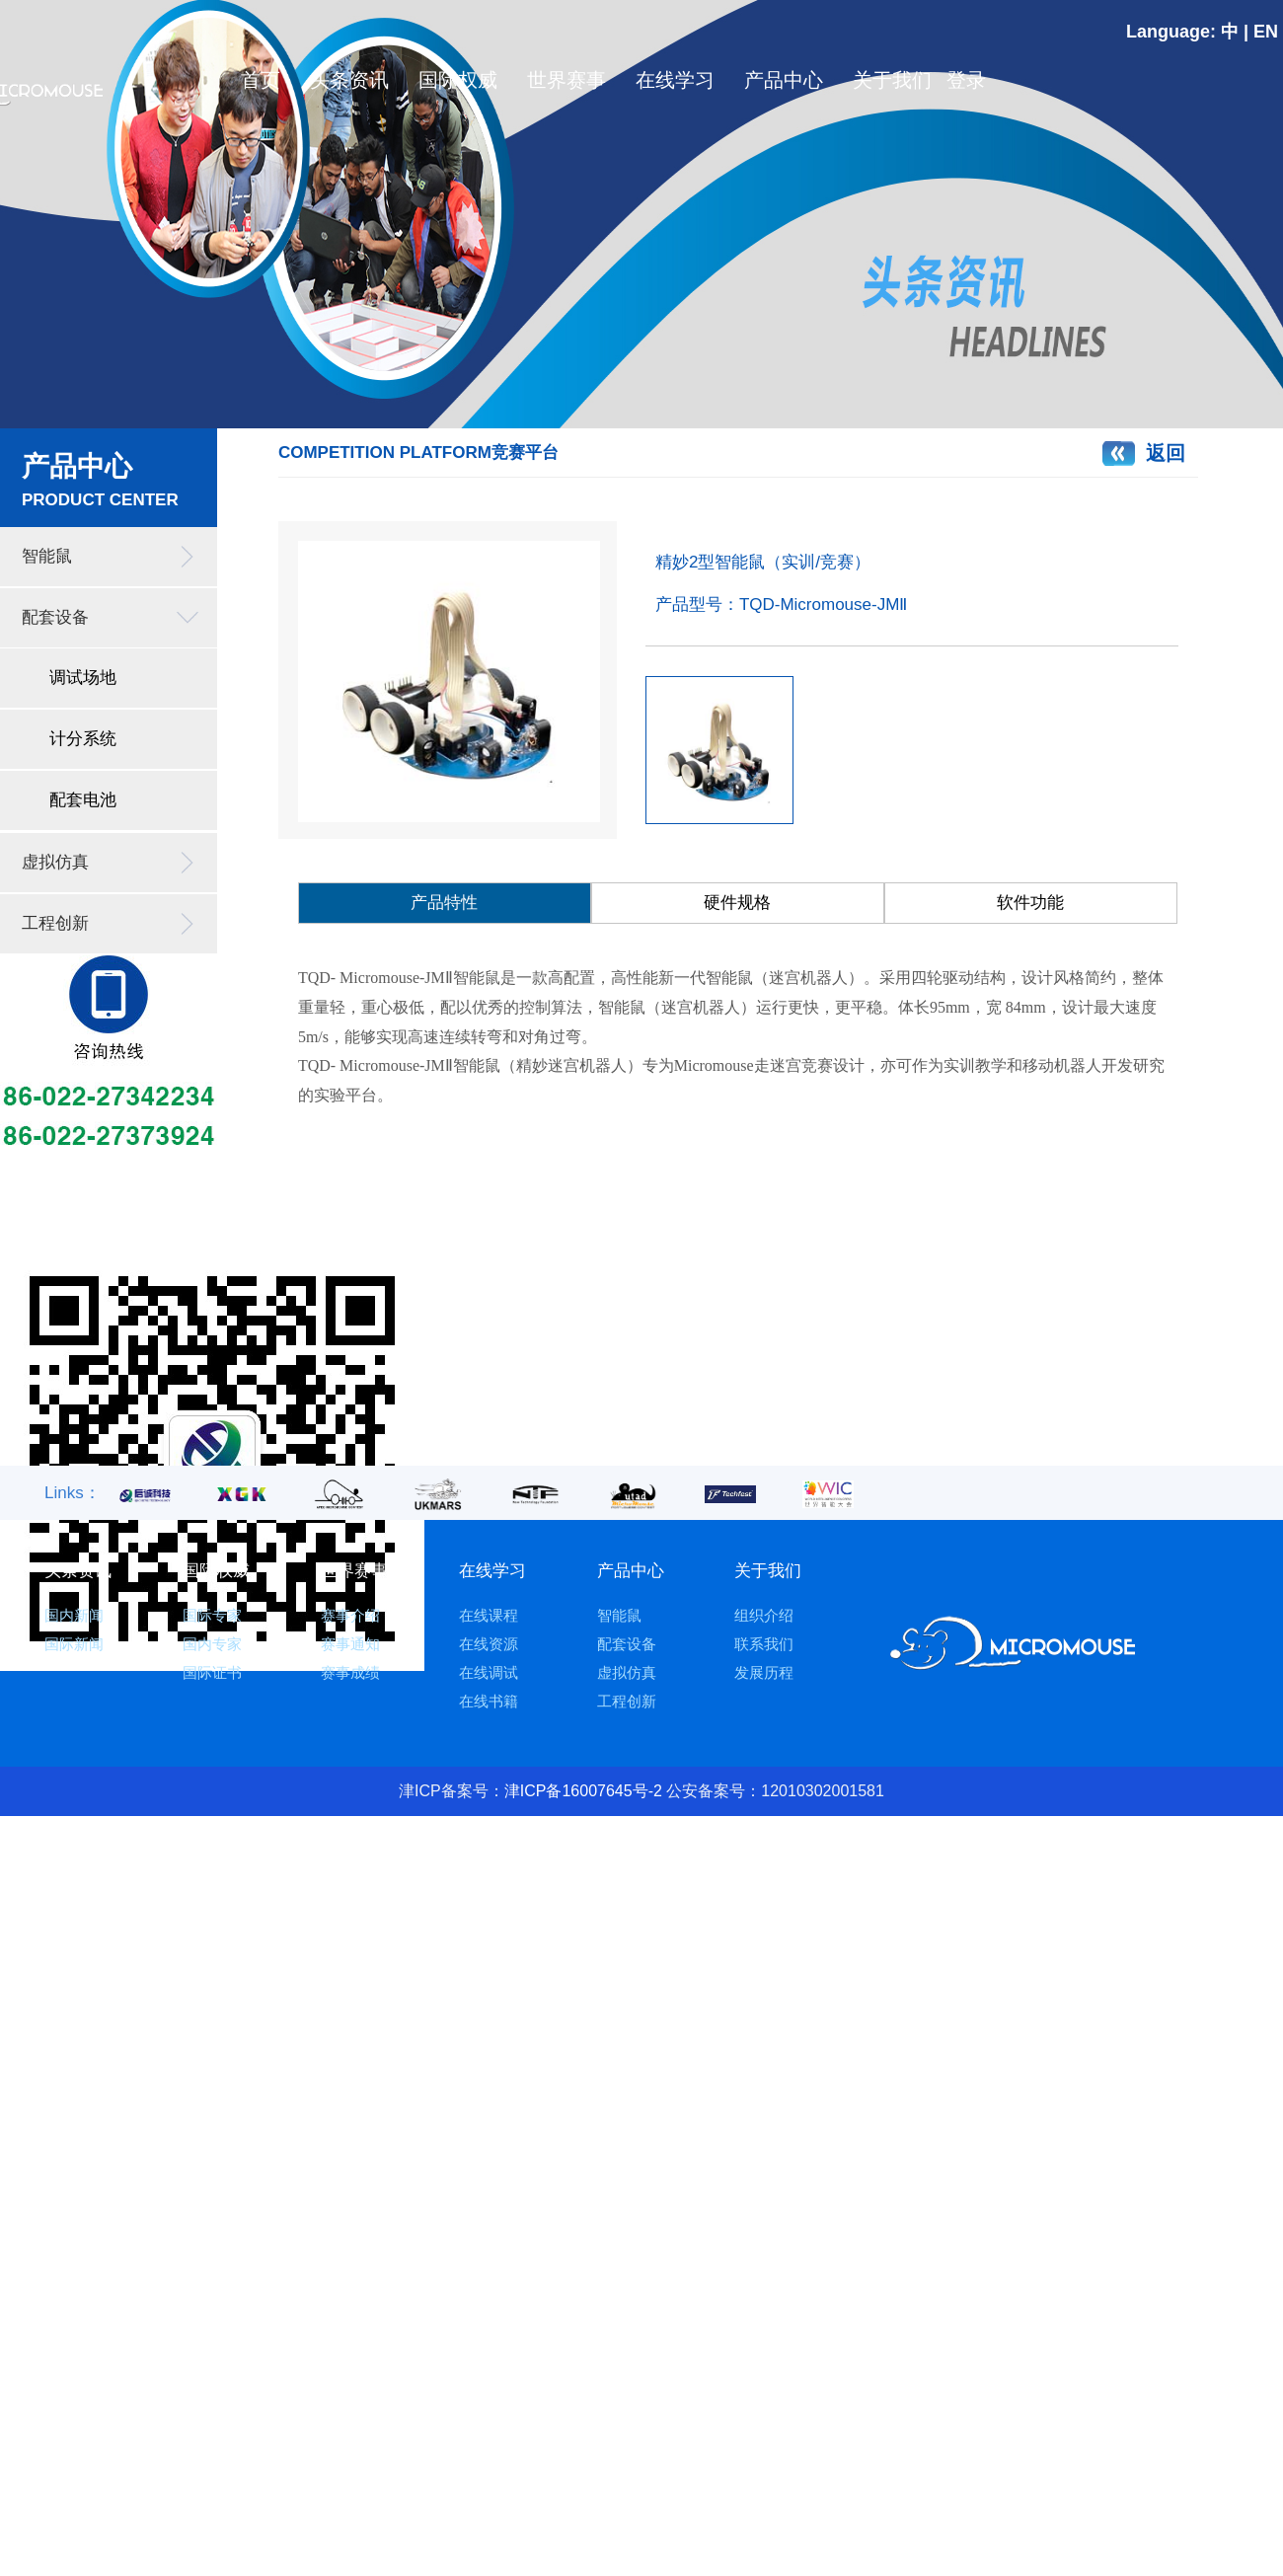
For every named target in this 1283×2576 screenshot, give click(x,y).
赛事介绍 (350, 1615)
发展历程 (763, 1672)
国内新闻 (74, 1615)
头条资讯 (349, 80)
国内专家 (212, 1643)
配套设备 (55, 617)
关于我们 (892, 80)
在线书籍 (488, 1701)
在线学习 (675, 80)
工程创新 (55, 923)
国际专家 (212, 1615)
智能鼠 (47, 556)
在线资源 (488, 1643)
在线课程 (488, 1615)
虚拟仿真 (55, 862)
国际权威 (457, 80)
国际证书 (212, 1672)
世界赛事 (566, 80)
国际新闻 (74, 1643)
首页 (260, 80)
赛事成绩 (350, 1672)
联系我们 (763, 1643)
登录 (961, 80)
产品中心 (783, 80)
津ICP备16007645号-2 (583, 1790)
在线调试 (488, 1672)
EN (1265, 31)
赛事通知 (350, 1643)
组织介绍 (763, 1615)
